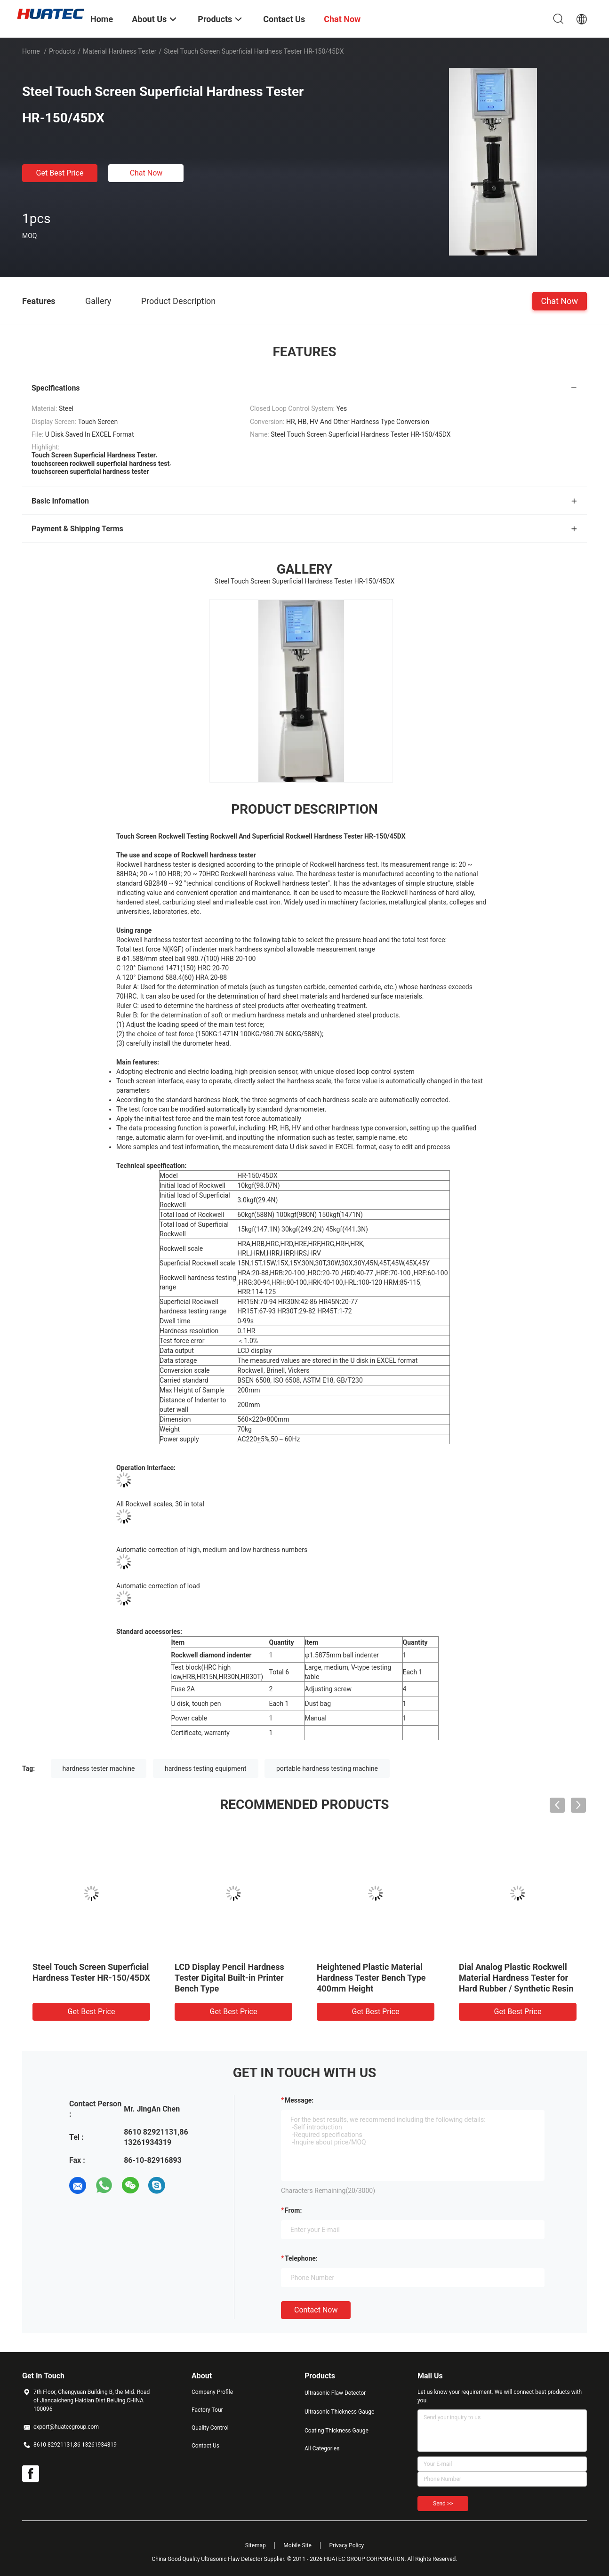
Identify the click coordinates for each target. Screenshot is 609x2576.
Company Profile (212, 2392)
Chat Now (146, 172)
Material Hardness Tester (119, 51)
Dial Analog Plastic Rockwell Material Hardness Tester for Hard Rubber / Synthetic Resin (516, 1977)
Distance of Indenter (189, 1400)
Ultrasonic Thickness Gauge (339, 2411)
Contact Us (205, 2445)
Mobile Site (297, 2545)
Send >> (443, 2503)
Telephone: (301, 2258)
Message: (299, 2100)
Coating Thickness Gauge (336, 2430)
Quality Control (210, 2427)
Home (31, 51)
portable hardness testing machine (327, 1768)
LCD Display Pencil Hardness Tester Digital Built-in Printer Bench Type (229, 1977)
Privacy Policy (346, 2545)
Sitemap (255, 2545)
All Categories (321, 2448)
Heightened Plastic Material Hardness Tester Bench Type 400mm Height (371, 1977)
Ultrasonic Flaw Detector (335, 2393)
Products (62, 51)
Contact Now (315, 2309)
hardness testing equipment (206, 1768)
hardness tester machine (99, 1768)
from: (293, 2210)
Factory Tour (207, 2410)
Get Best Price (60, 172)
